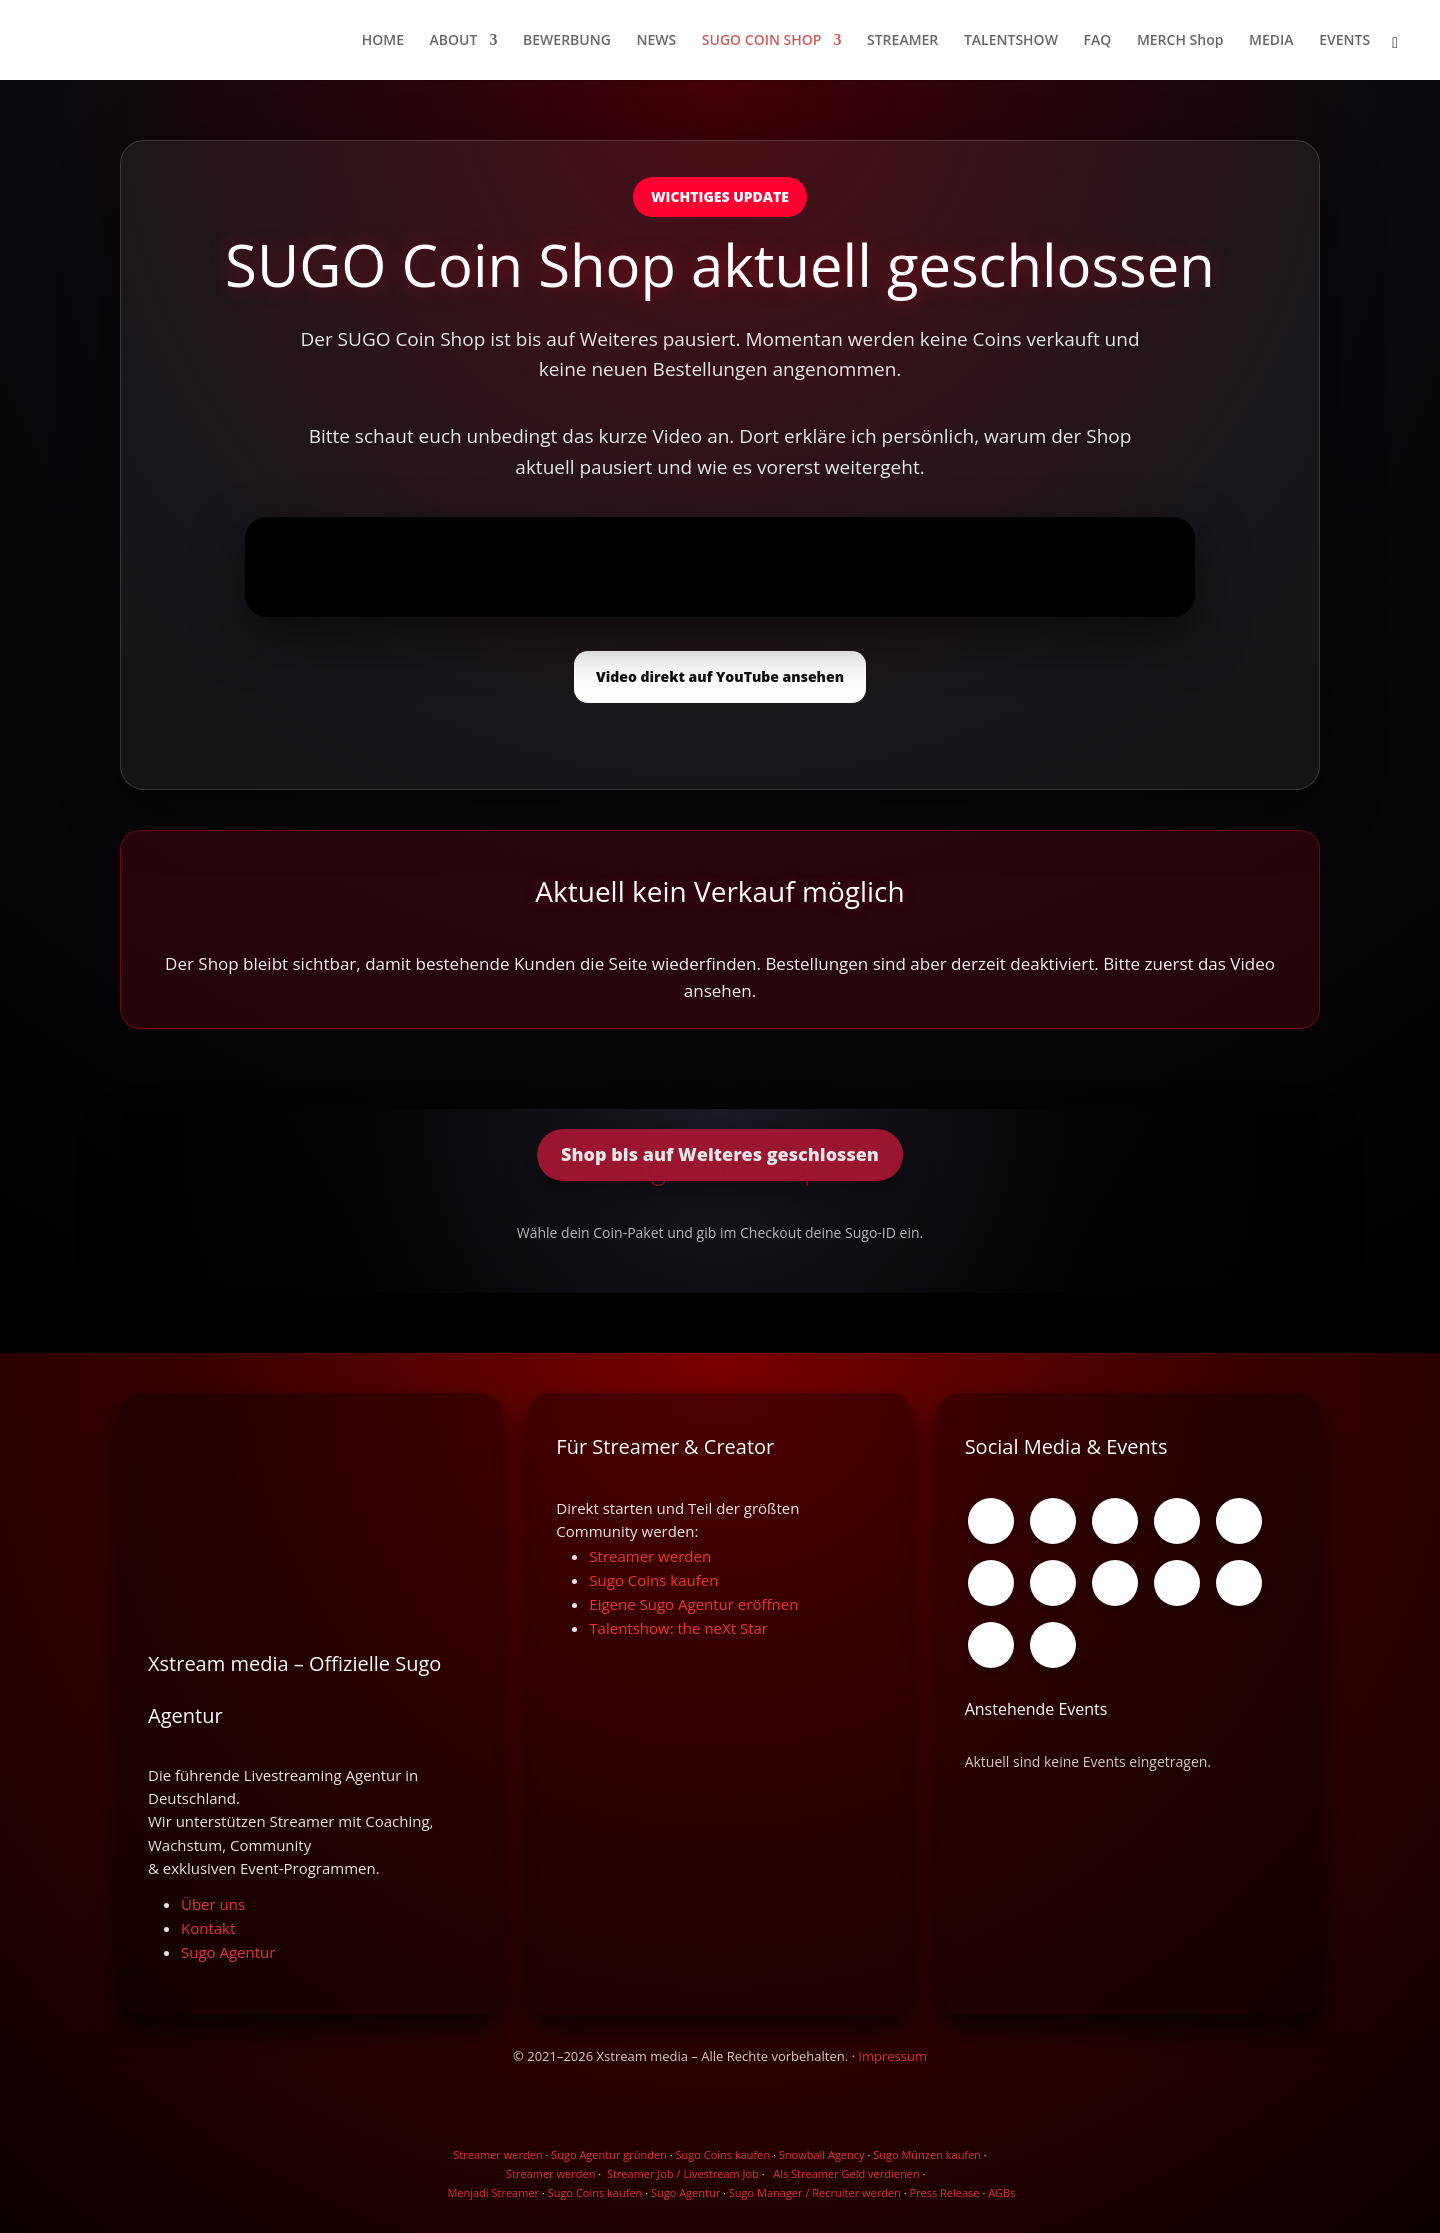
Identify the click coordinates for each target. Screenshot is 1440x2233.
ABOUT (454, 41)
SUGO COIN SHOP (762, 41)
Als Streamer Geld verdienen (846, 2173)
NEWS (656, 41)
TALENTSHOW (1011, 41)
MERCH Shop (1180, 41)
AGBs (1001, 2192)
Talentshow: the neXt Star (678, 1628)
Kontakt (208, 1928)
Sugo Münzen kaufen (927, 2154)
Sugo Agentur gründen (609, 2154)
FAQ (1098, 41)
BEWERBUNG (567, 41)
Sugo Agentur (228, 1952)
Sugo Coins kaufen (653, 1580)
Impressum (892, 2056)
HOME (383, 41)
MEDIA (1271, 41)
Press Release (944, 2192)
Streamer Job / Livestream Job (683, 2173)
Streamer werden (650, 1556)
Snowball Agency (822, 2154)
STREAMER (902, 41)
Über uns (213, 1904)
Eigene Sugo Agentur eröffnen (693, 1604)
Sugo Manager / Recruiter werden (815, 2192)
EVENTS (1344, 41)
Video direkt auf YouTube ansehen (720, 676)
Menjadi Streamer (493, 2192)
